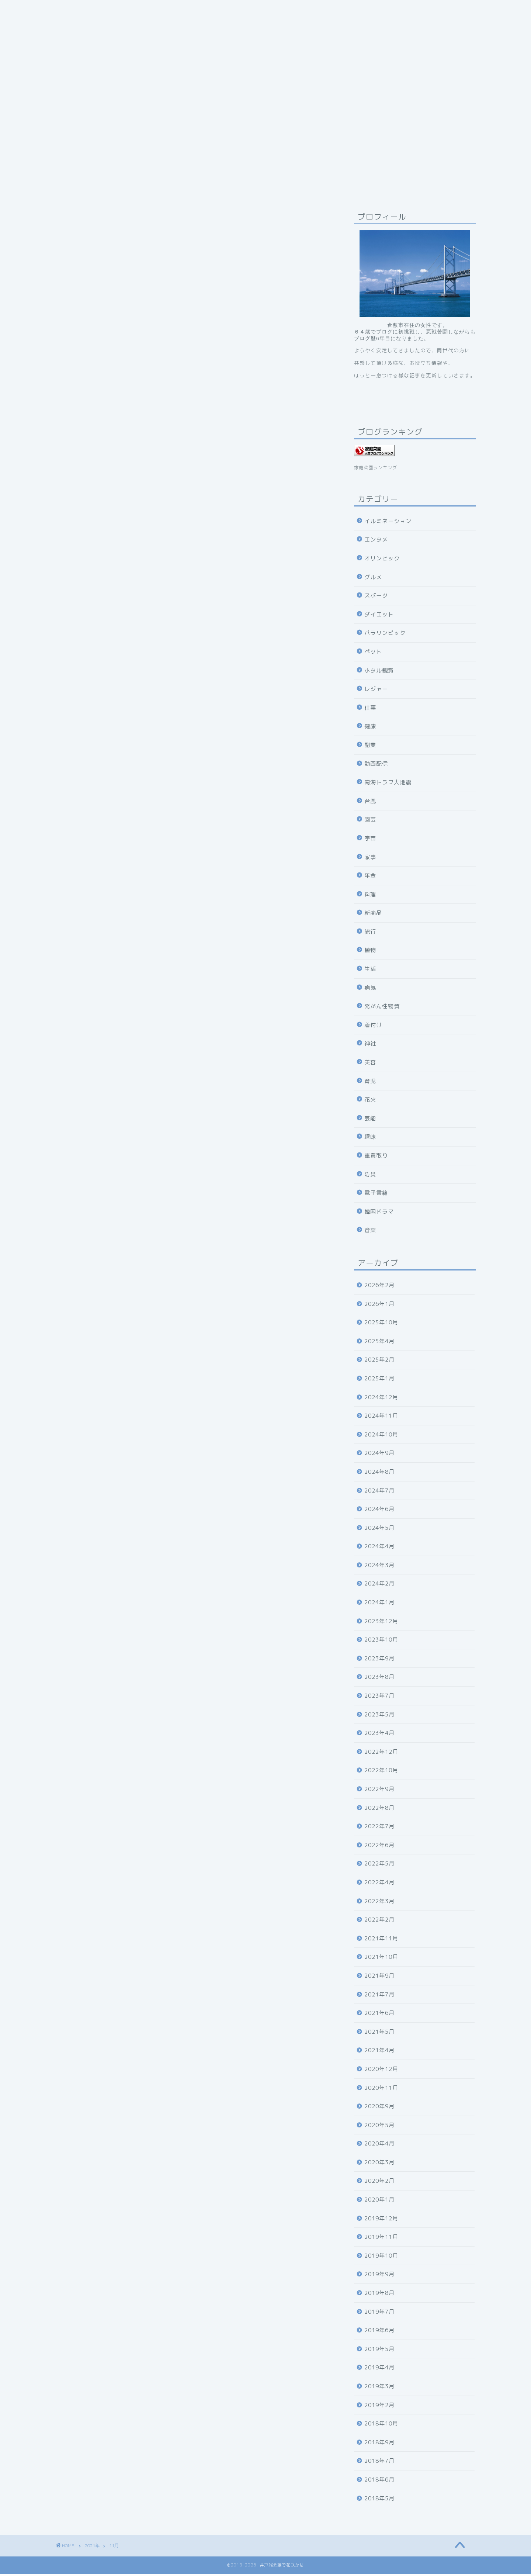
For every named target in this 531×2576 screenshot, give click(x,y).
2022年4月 (379, 1884)
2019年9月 (379, 2276)
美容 (370, 1064)
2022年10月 (381, 1772)
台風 (370, 803)
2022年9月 (379, 1791)
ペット (373, 654)
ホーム (323, 10)
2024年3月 (379, 1567)
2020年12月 (381, 2071)
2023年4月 (379, 1735)
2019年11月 (381, 2239)
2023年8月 (379, 1679)
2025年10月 (381, 1324)
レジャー (376, 691)
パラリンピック (385, 635)
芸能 (370, 1120)
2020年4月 (379, 2146)
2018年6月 (379, 2482)
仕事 (370, 710)
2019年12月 (381, 2220)
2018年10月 (381, 2426)
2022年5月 (379, 1866)
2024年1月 (379, 1604)
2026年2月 (379, 1287)
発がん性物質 (382, 1008)
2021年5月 (379, 2034)
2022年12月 (381, 1754)
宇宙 (370, 840)
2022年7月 (379, 1828)
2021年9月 (379, 1978)
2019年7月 (379, 2314)
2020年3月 (379, 2164)
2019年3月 (379, 2388)
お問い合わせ (280, 10)
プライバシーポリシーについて (103, 10)
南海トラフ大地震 (388, 784)
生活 (370, 971)
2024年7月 (379, 1493)
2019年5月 (379, 2351)
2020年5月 (379, 2127)
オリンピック (382, 560)
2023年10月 (381, 1642)
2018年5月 (379, 2500)
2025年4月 (379, 1343)
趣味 (370, 1139)
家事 (370, 859)
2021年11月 (381, 1940)
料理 (370, 896)
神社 (370, 1046)
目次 (239, 10)
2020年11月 (381, 2090)
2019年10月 (381, 2258)
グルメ (373, 579)
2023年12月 (381, 1623)
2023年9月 (379, 1660)
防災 (370, 1176)
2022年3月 (379, 1903)
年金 (370, 878)
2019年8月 (379, 2295)
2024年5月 (379, 1530)
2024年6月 (379, 1511)
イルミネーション (388, 523)
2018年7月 (379, 2463)
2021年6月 (379, 2015)
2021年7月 (379, 1997)
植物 (370, 952)
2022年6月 (379, 1847)
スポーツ (376, 598)
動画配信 (376, 766)
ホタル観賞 (379, 673)
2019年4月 (379, 2369)
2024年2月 (379, 1586)
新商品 (373, 915)
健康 (370, 728)
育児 (370, 1083)
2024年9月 (379, 1455)
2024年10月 (381, 1437)
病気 (370, 990)
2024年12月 (381, 1399)
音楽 (370, 1232)
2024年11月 (381, 1418)
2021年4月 (379, 2052)
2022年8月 (379, 1810)
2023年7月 (379, 1698)
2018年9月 (379, 2444)
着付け (373, 1027)
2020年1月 (379, 2202)
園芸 (370, 822)
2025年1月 (379, 1380)
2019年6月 (379, 2332)
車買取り (376, 1158)
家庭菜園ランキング (375, 470)
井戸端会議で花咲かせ (188, 10)
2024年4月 (379, 1548)
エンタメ (376, 542)
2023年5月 (379, 1717)
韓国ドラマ (379, 1214)
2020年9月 (379, 2108)
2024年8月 (379, 1474)
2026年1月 (379, 1306)
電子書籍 (376, 1195)
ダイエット (379, 616)
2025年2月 (379, 1362)
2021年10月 (381, 1959)
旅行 (370, 934)
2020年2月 (379, 2183)
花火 (370, 1102)
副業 (370, 747)
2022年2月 (379, 1922)
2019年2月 (379, 2407)
